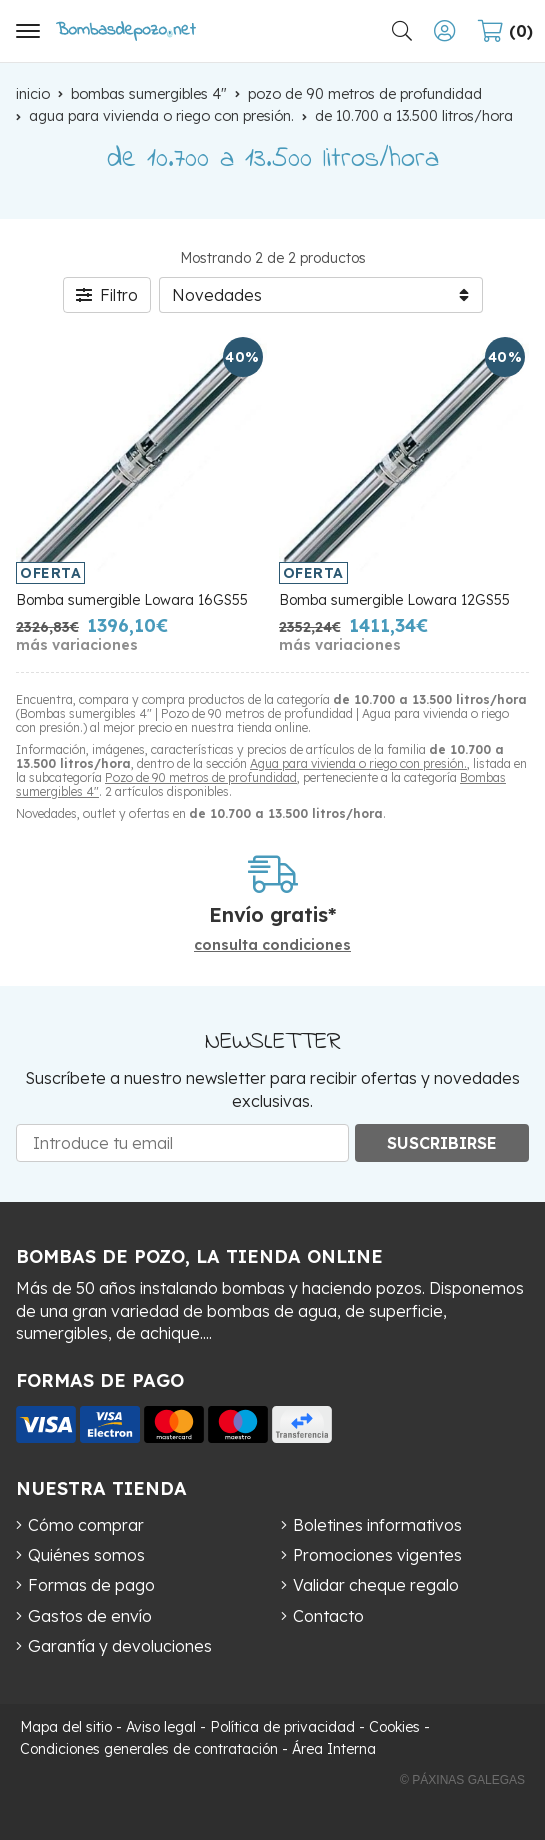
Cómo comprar (86, 1525)
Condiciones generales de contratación (149, 1749)
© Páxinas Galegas (462, 1780)
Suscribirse (442, 1143)
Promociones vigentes (377, 1555)
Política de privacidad (282, 1727)
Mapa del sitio (66, 1727)
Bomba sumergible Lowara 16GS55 (132, 600)
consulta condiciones (272, 945)
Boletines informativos (377, 1525)
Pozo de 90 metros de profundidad (201, 777)
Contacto (328, 1616)
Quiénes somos (86, 1555)
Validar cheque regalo (376, 1585)
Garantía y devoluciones (120, 1646)
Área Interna (334, 1749)
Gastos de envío (90, 1616)
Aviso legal (161, 1727)
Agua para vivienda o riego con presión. (358, 763)
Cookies (394, 1727)
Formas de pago (91, 1585)
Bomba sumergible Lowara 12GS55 (394, 600)
